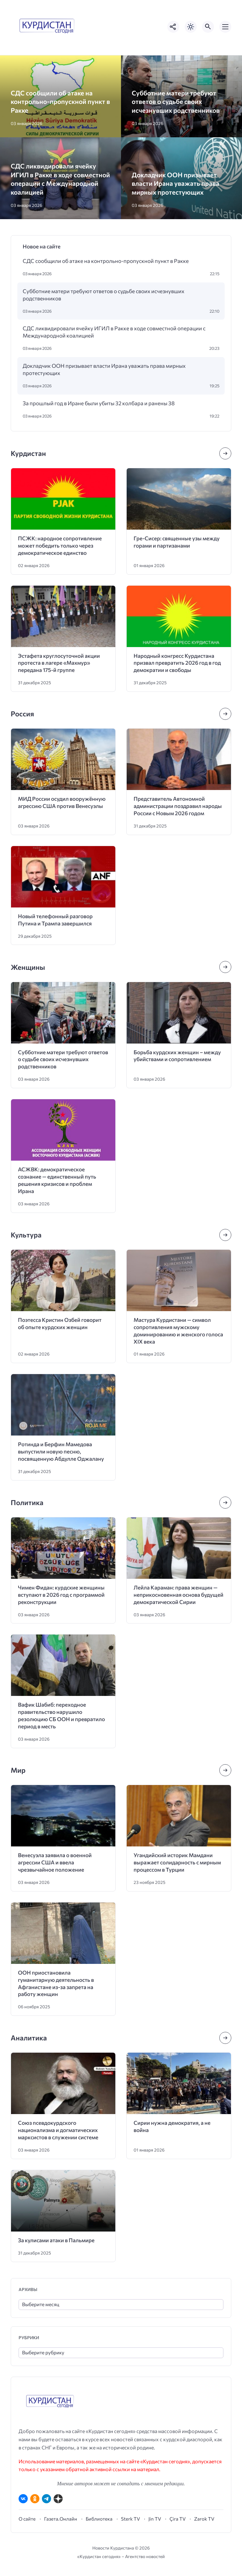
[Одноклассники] (34, 2498)
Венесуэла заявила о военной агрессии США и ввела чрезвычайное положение (55, 1862)
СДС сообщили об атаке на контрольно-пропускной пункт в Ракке (60, 101)
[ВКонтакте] (23, 2498)
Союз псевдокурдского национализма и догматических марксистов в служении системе (58, 2130)
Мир (18, 1770)
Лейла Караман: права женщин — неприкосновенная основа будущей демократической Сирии (178, 1594)
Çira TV (178, 2519)
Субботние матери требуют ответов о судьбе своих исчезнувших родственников (176, 101)
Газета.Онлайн (60, 2519)
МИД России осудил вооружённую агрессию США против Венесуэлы (62, 802)
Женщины (28, 967)
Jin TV (154, 2519)
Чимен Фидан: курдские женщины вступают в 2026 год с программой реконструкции (61, 1594)
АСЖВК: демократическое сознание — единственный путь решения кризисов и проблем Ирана (57, 1180)
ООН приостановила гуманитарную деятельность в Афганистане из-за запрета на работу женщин (56, 1983)
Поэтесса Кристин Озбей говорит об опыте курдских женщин (59, 1323)
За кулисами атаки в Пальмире (56, 2240)
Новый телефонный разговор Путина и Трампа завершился (55, 920)
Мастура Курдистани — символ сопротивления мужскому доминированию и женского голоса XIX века (178, 1330)
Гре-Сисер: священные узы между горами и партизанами (177, 542)
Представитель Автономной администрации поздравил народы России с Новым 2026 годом (178, 805)
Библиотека (99, 2519)
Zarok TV (204, 2519)
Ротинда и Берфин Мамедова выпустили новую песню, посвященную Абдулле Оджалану (61, 1451)
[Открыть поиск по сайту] (208, 27)
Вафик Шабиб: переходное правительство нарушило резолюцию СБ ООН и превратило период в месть (61, 1715)
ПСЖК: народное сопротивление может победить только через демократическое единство (60, 545)
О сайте (27, 2519)
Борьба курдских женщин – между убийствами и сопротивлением (177, 1056)
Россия (22, 713)
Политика (27, 1502)
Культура (26, 1235)
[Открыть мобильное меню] (225, 27)
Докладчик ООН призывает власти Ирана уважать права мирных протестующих (175, 183)
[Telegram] (46, 2498)
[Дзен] (58, 2498)
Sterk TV (130, 2519)
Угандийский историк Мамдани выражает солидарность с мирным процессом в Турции (177, 1862)
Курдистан (28, 453)
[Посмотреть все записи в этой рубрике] (225, 453)
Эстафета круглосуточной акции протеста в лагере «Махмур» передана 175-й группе (59, 663)
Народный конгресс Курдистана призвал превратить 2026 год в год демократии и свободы (177, 663)
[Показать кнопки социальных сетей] (173, 27)
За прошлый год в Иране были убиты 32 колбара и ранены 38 (99, 403)
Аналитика (29, 2037)
